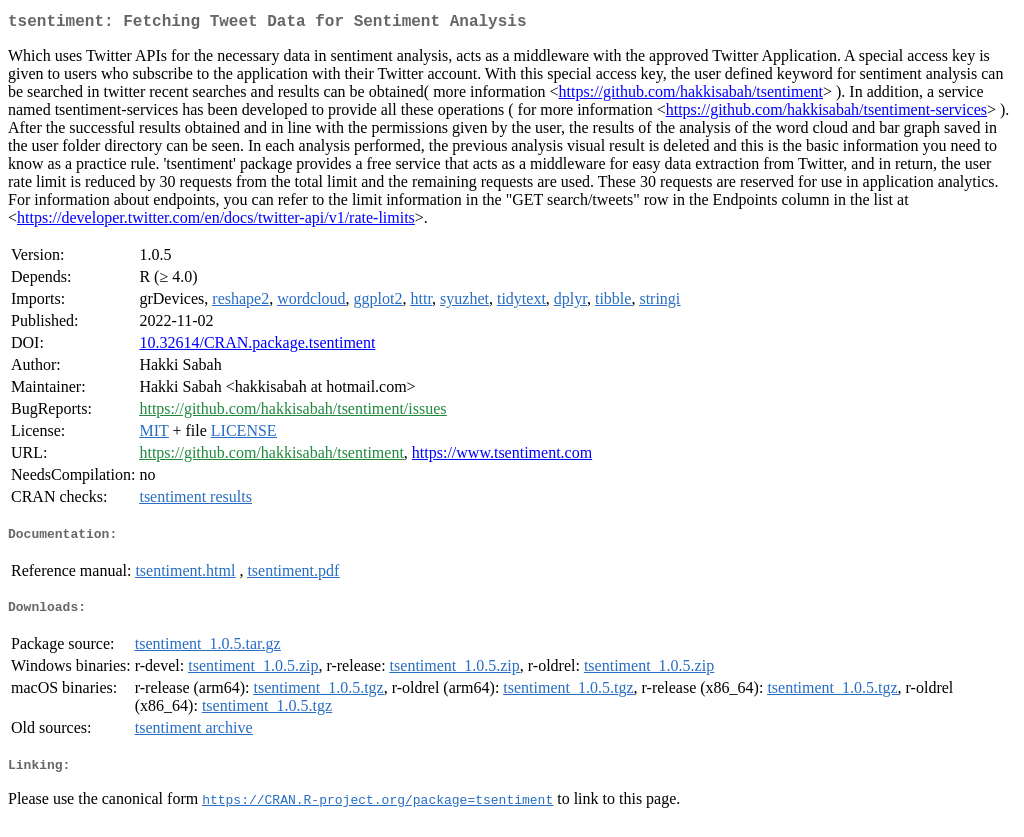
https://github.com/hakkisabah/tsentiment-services (826, 113)
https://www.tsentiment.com (502, 456)
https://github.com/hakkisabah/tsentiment (691, 95)
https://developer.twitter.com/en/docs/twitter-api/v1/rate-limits (216, 221)
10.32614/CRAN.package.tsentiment (257, 346)
